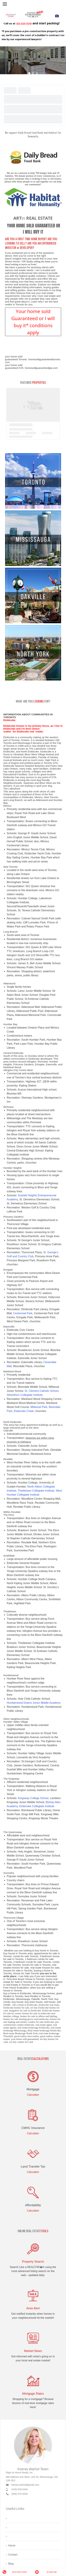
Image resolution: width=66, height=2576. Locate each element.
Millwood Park (38, 1407)
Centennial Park (22, 1313)
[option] (33, 60)
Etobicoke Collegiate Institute (36, 1806)
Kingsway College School (33, 1798)
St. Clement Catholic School (41, 1390)
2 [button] (8, 73)
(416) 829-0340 (20, 2489)
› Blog (10, 2564)
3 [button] (12, 73)
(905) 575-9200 (20, 2494)
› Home (11, 2546)
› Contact (12, 2555)
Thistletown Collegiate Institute (36, 1490)
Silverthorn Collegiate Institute (25, 1394)
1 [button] (4, 73)
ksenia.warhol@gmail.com (25, 2484)
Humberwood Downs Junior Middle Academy (34, 1702)
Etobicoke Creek (24, 1411)
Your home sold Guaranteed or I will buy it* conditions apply (33, 322)
